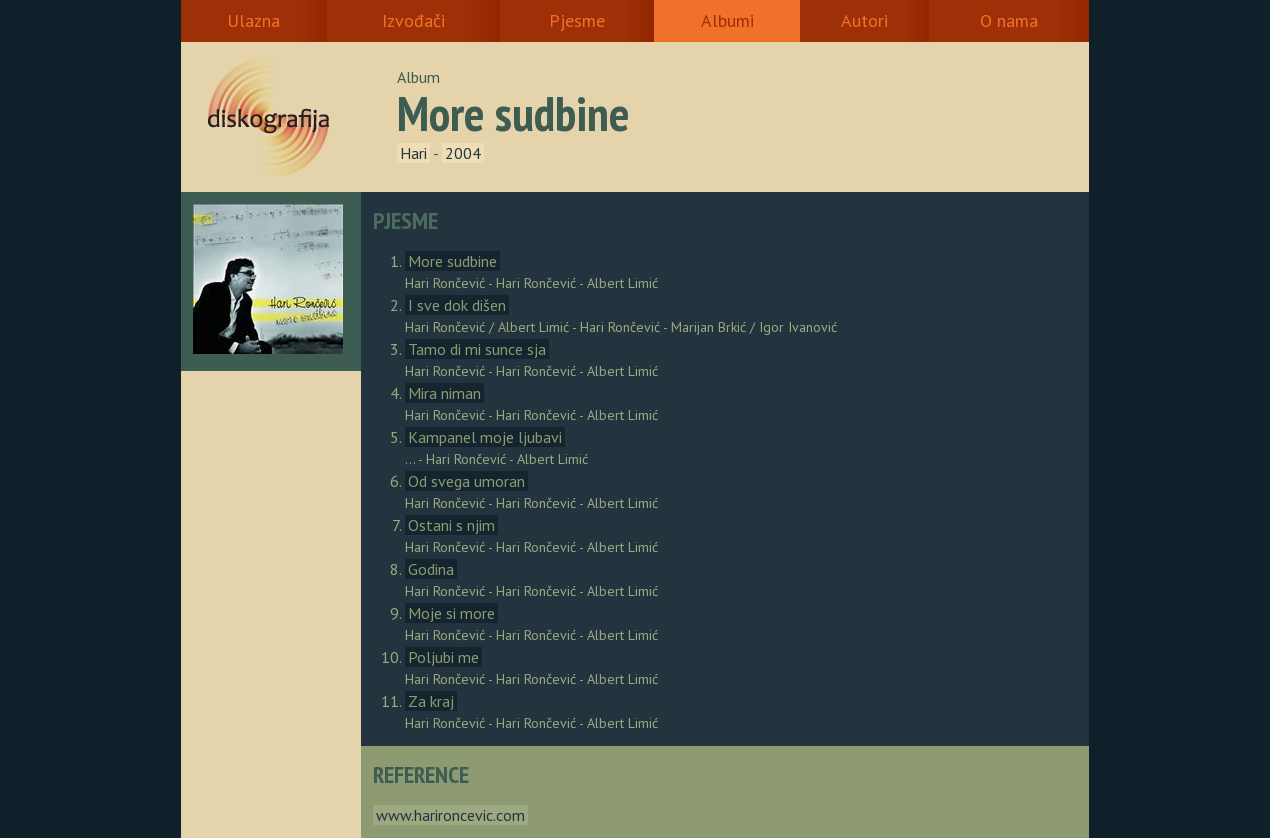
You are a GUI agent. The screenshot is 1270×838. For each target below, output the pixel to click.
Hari (413, 153)
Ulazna (253, 20)
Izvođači (413, 20)
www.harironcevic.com (450, 815)
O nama (1009, 20)
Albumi (727, 20)
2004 (463, 153)
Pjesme (577, 20)
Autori (864, 20)
